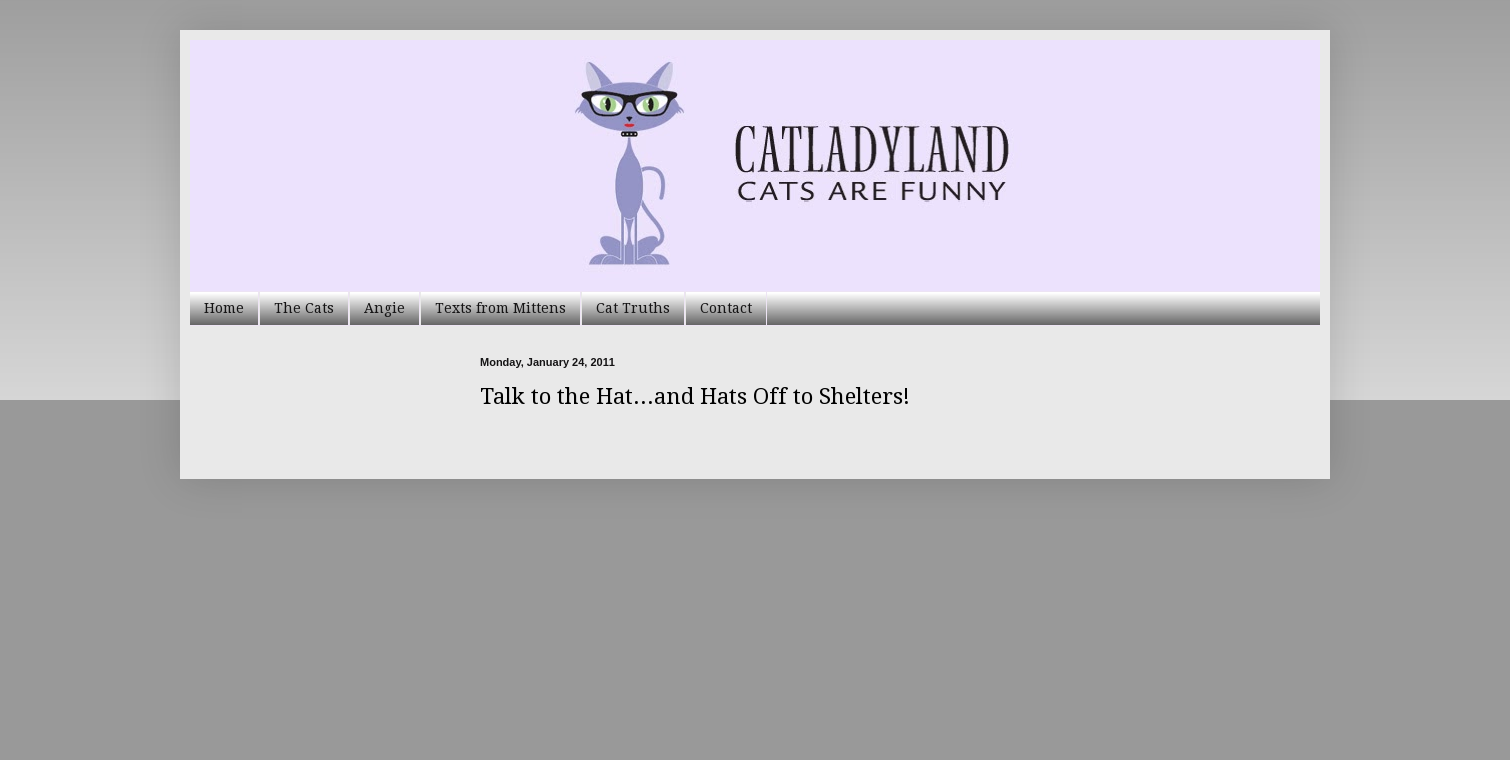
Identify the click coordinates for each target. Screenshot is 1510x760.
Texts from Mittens (500, 308)
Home (224, 308)
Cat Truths (633, 308)
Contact (726, 308)
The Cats (304, 308)
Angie (384, 308)
